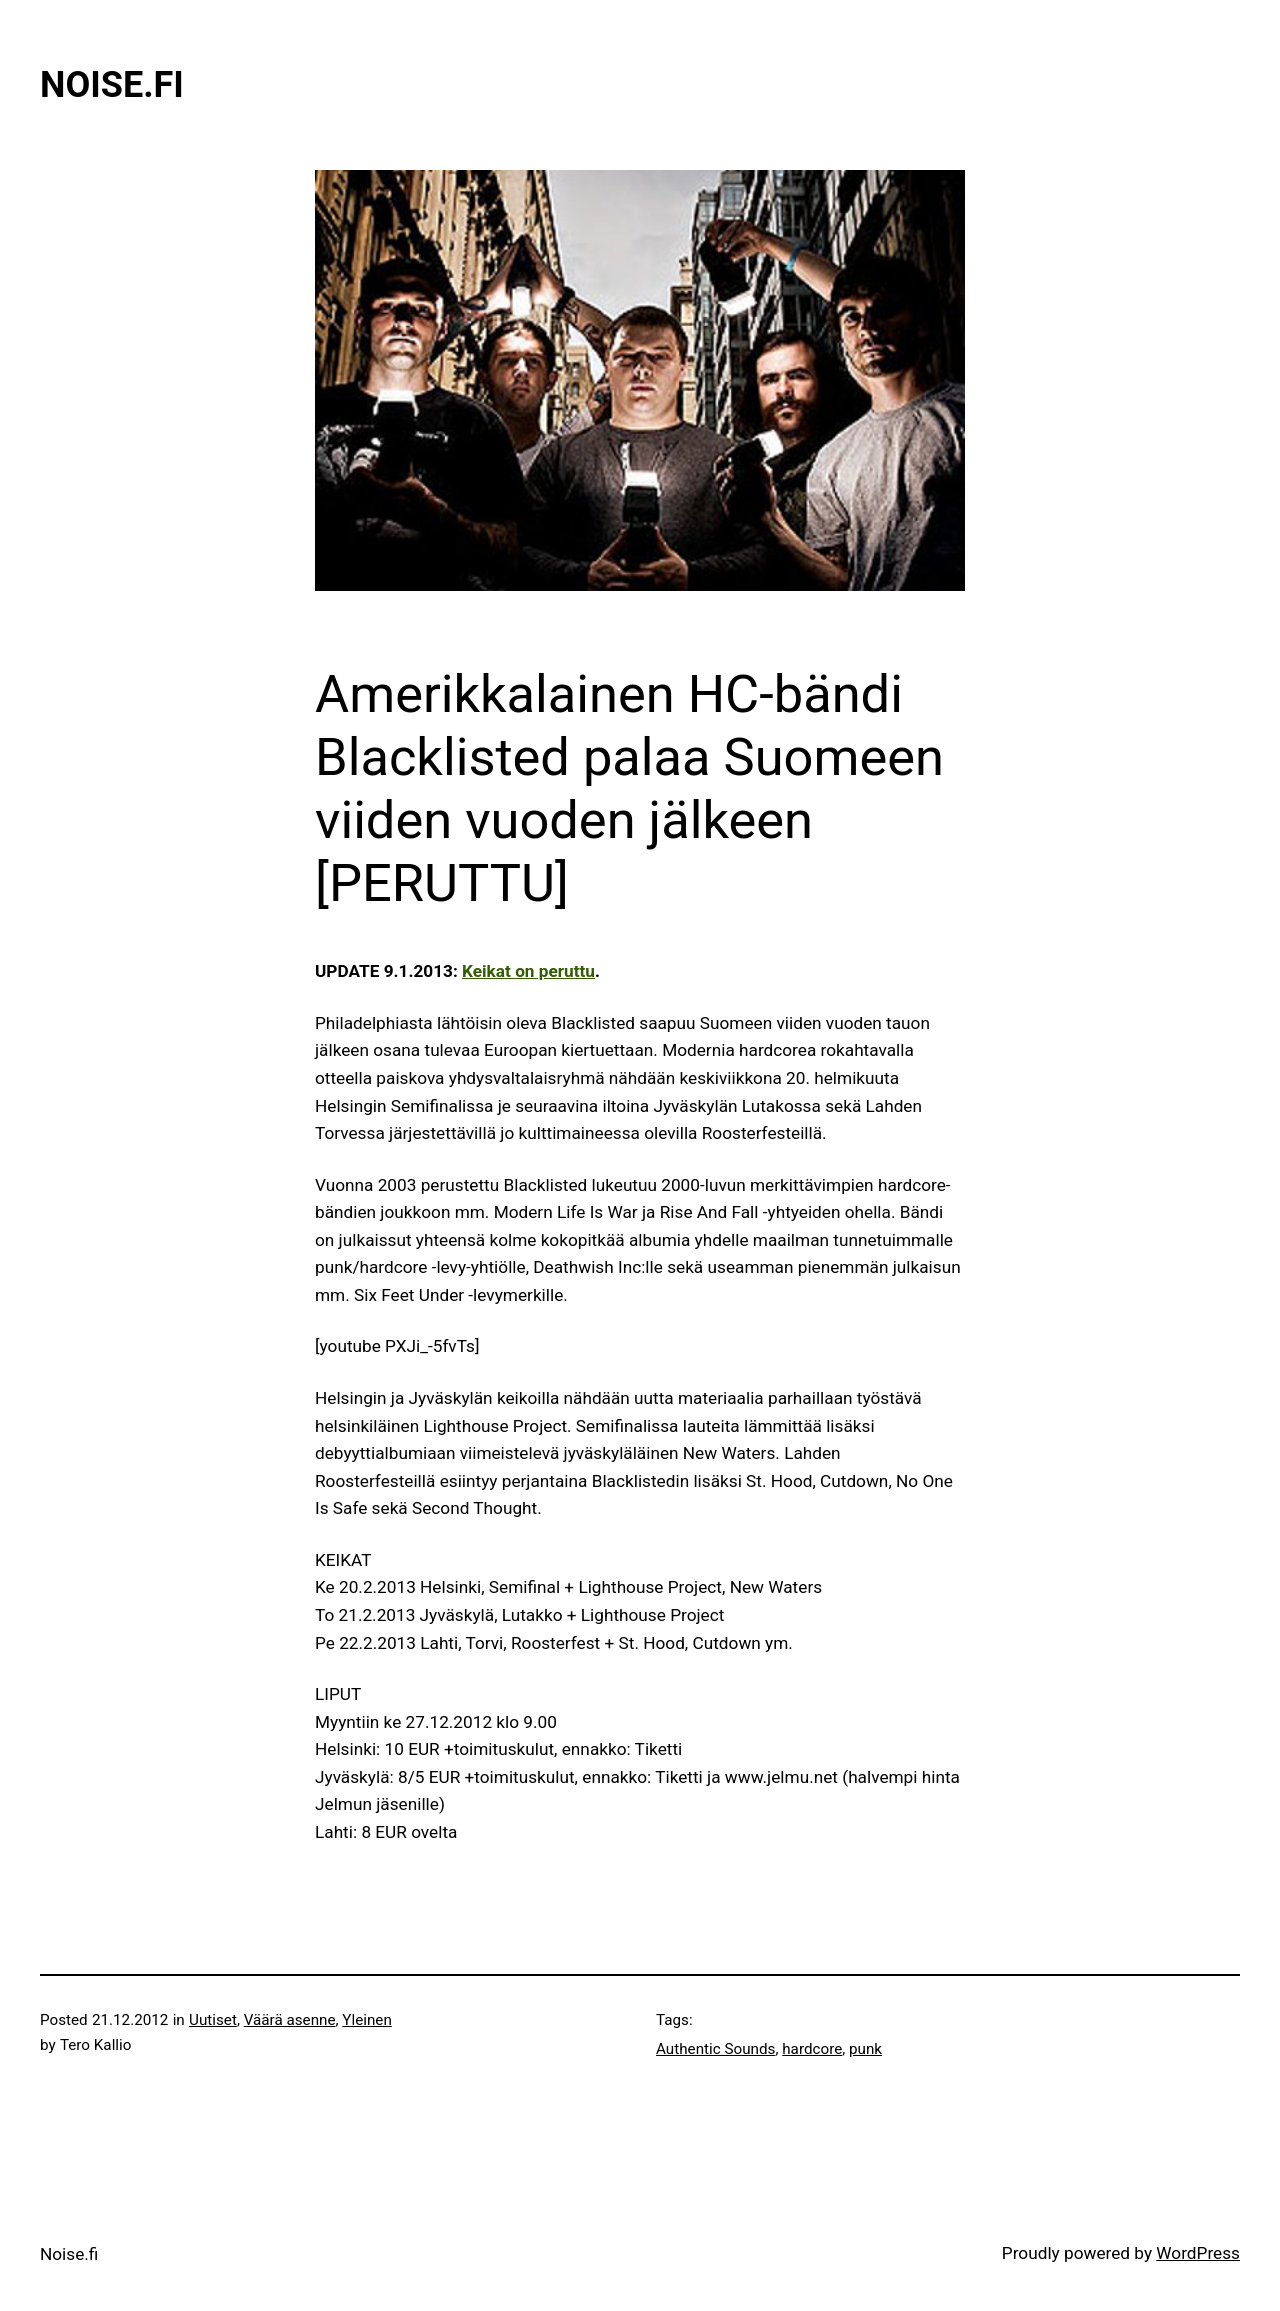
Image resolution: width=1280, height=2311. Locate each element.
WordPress (1198, 2253)
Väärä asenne (290, 2020)
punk (865, 2049)
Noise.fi (112, 85)
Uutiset (213, 2020)
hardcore (812, 2049)
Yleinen (367, 2020)
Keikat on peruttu (528, 971)
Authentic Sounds (715, 2049)
